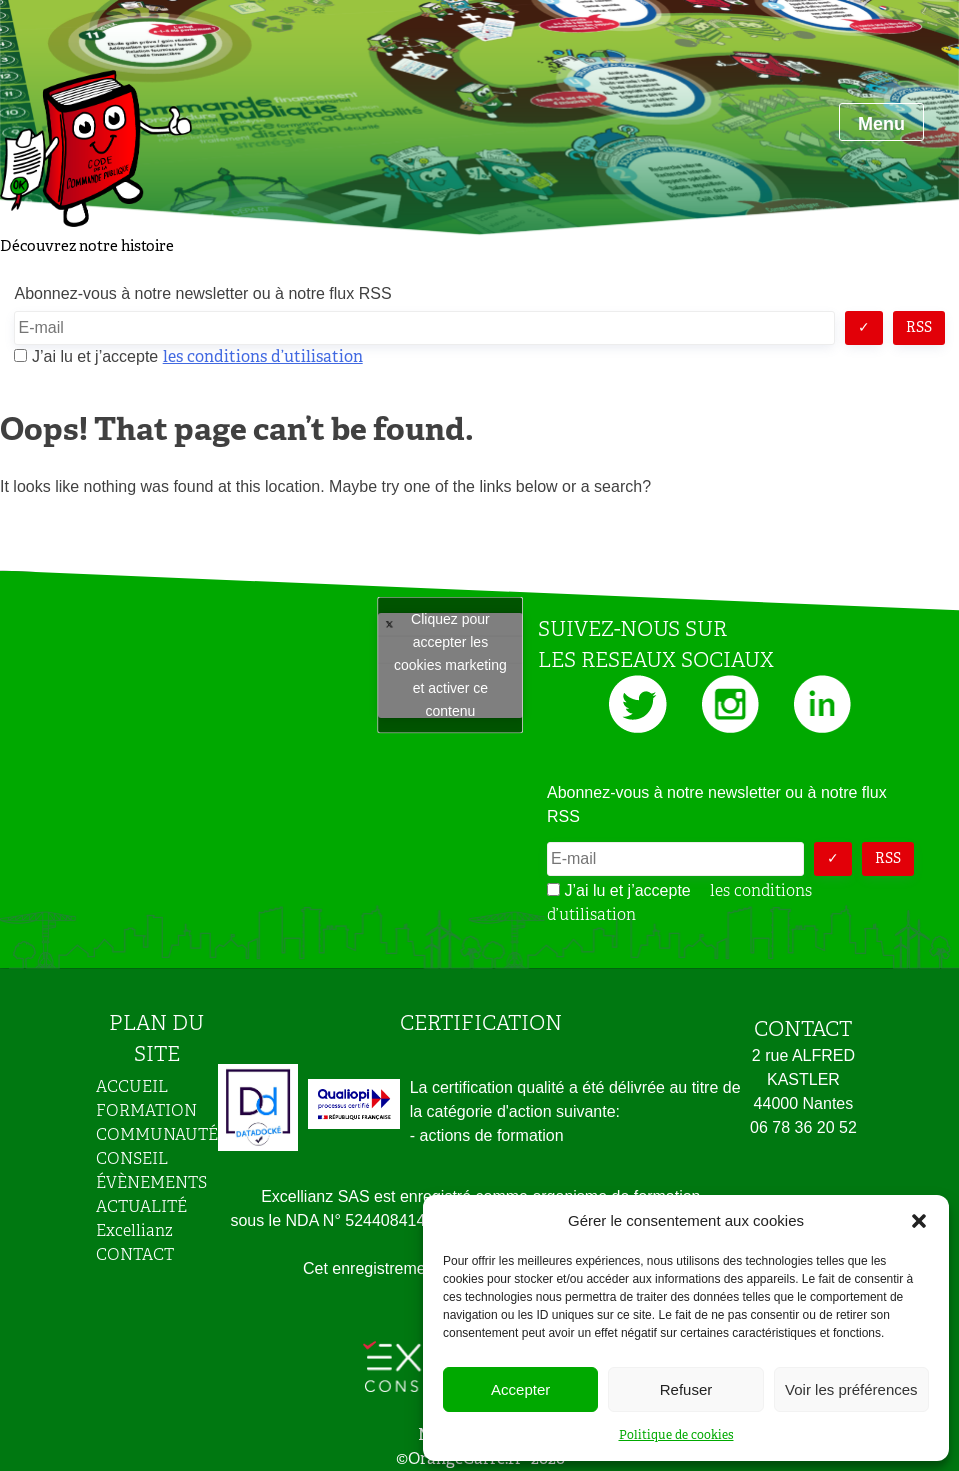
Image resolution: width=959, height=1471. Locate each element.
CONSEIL (132, 1158)
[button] (919, 1221)
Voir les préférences (851, 1389)
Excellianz (134, 1230)
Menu (881, 124)
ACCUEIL (132, 1086)
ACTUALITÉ (141, 1206)
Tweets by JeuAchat (451, 665)
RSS (919, 327)
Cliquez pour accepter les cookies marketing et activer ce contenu (450, 665)
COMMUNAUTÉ (157, 1134)
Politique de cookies (676, 1435)
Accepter (520, 1389)
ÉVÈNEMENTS (151, 1182)
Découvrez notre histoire (87, 246)
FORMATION (146, 1110)
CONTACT (135, 1254)
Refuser (686, 1389)
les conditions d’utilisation (263, 356)
